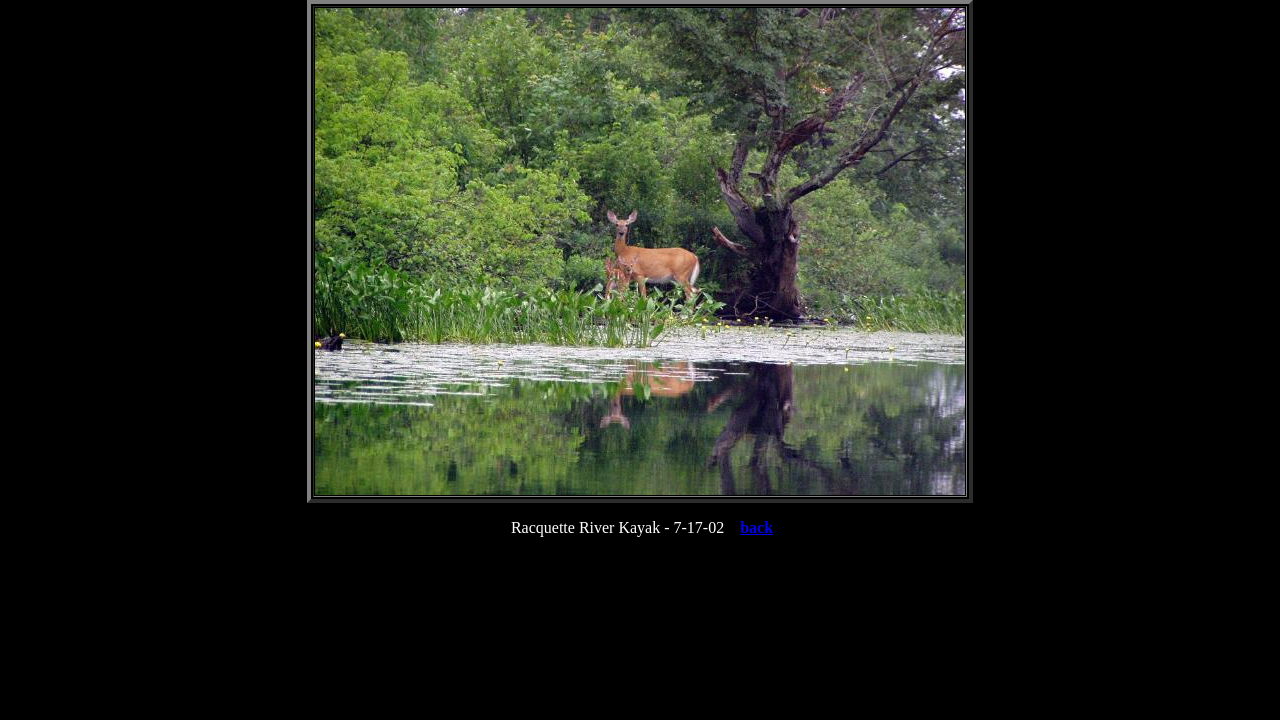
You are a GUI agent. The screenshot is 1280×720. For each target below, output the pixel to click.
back (756, 527)
